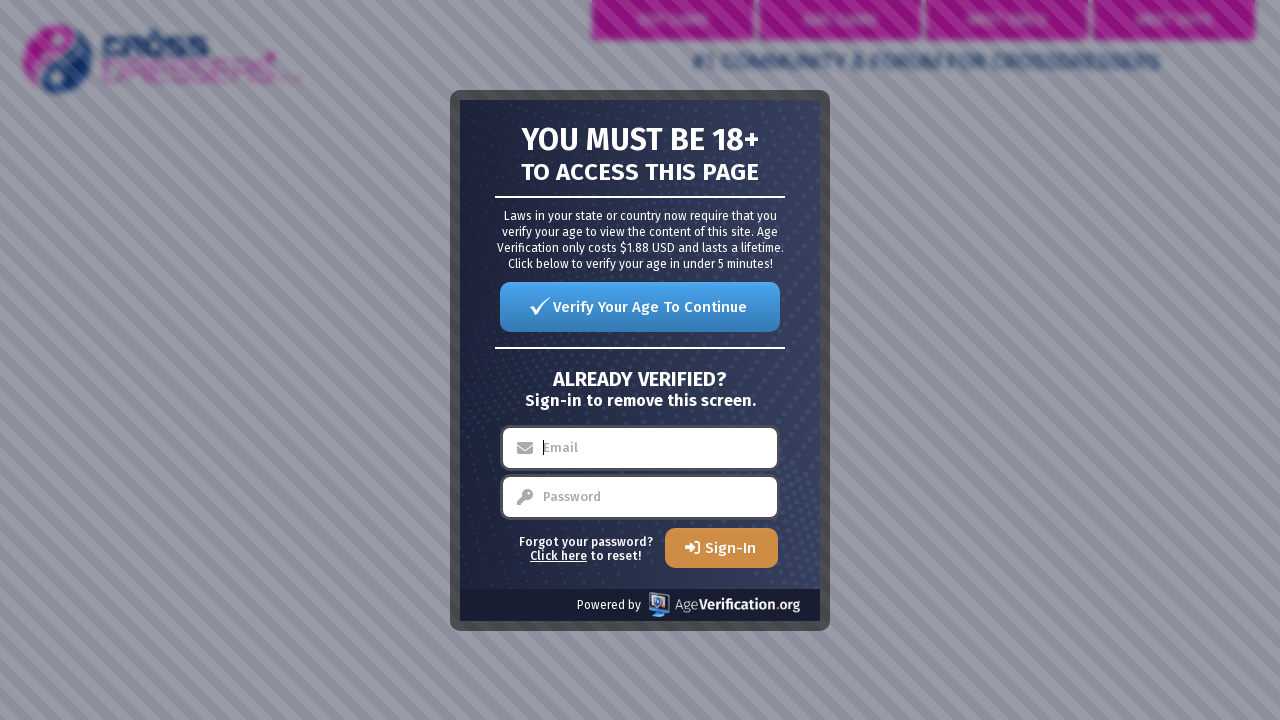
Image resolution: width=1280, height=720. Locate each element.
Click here (558, 556)
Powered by (688, 604)
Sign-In (730, 548)
